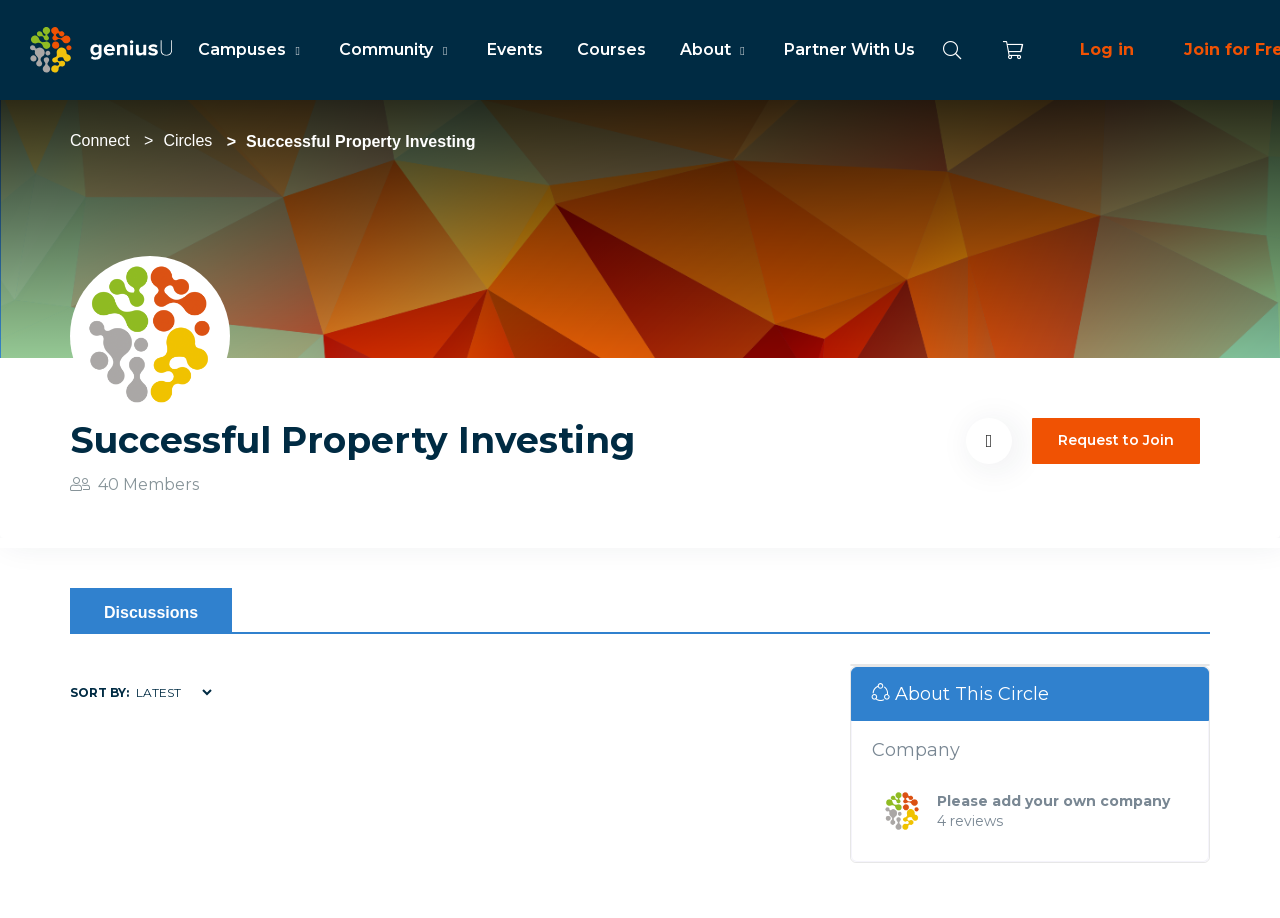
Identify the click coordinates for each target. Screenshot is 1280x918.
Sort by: (99, 692)
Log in (1107, 49)
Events (515, 49)
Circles (187, 140)
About (715, 49)
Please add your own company (1053, 801)
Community (395, 49)
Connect (100, 140)
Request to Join (1116, 440)
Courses (611, 49)
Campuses (251, 49)
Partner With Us (849, 49)
